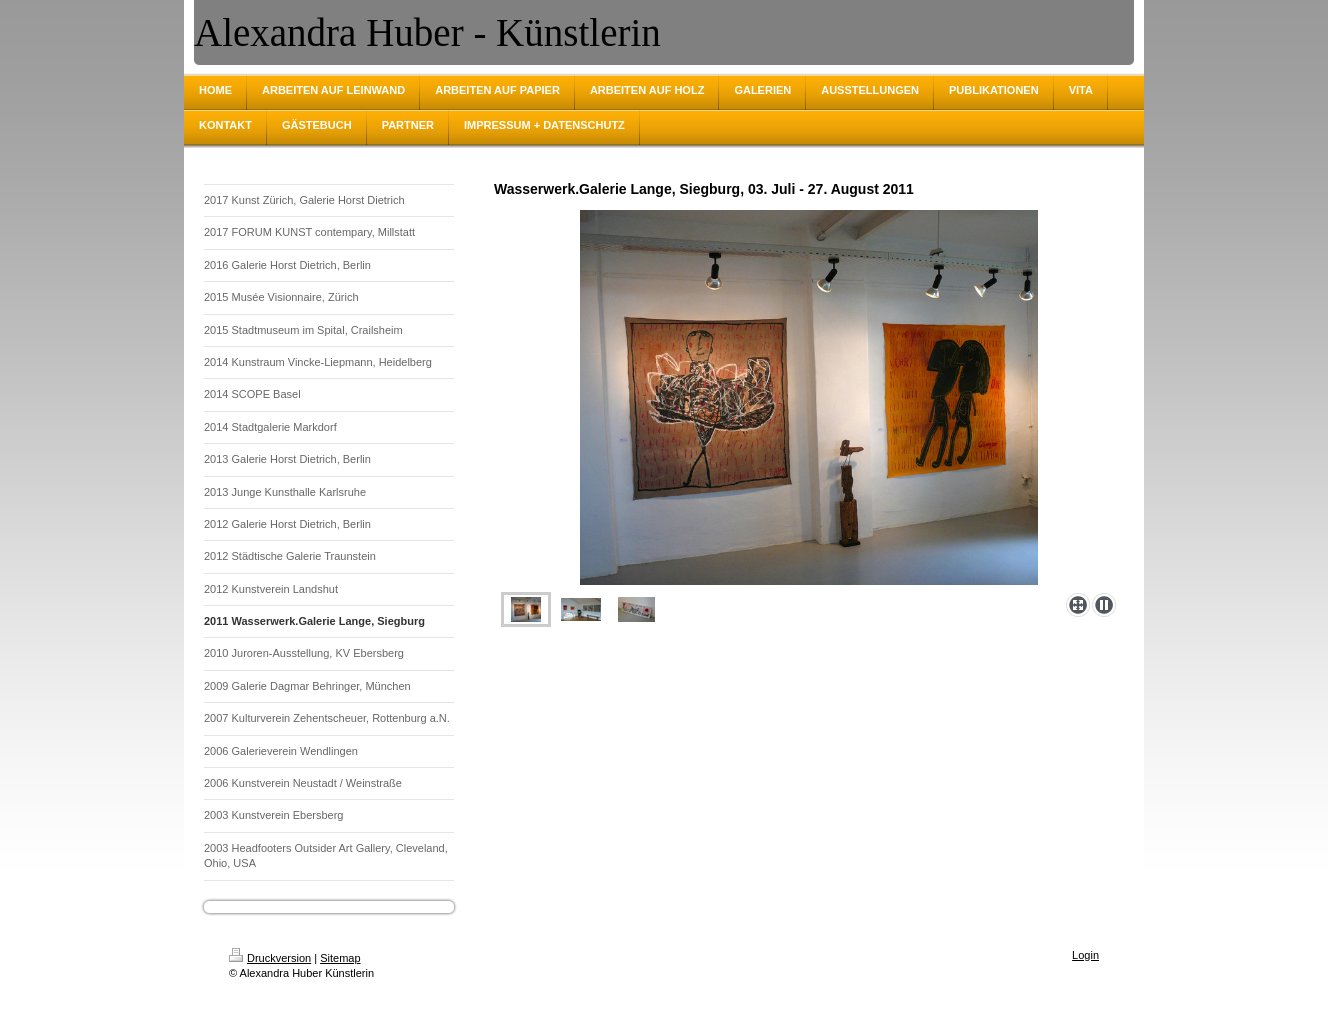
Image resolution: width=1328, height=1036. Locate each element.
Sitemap (340, 958)
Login (1085, 955)
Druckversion (270, 958)
